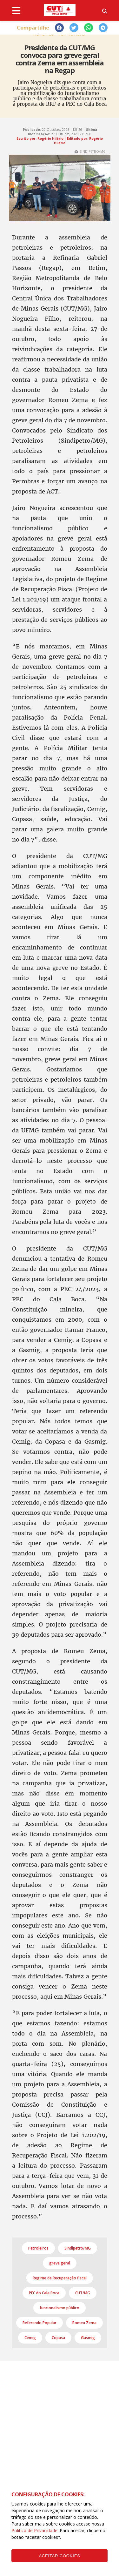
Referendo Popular (39, 2322)
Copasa (58, 2337)
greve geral (59, 2263)
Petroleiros (38, 2248)
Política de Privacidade (34, 2530)
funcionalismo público (59, 2308)
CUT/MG (82, 2293)
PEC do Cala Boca (44, 2293)
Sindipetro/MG (77, 2248)
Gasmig (88, 2337)
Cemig (30, 2337)
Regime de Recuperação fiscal (60, 2278)
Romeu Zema (84, 2322)
